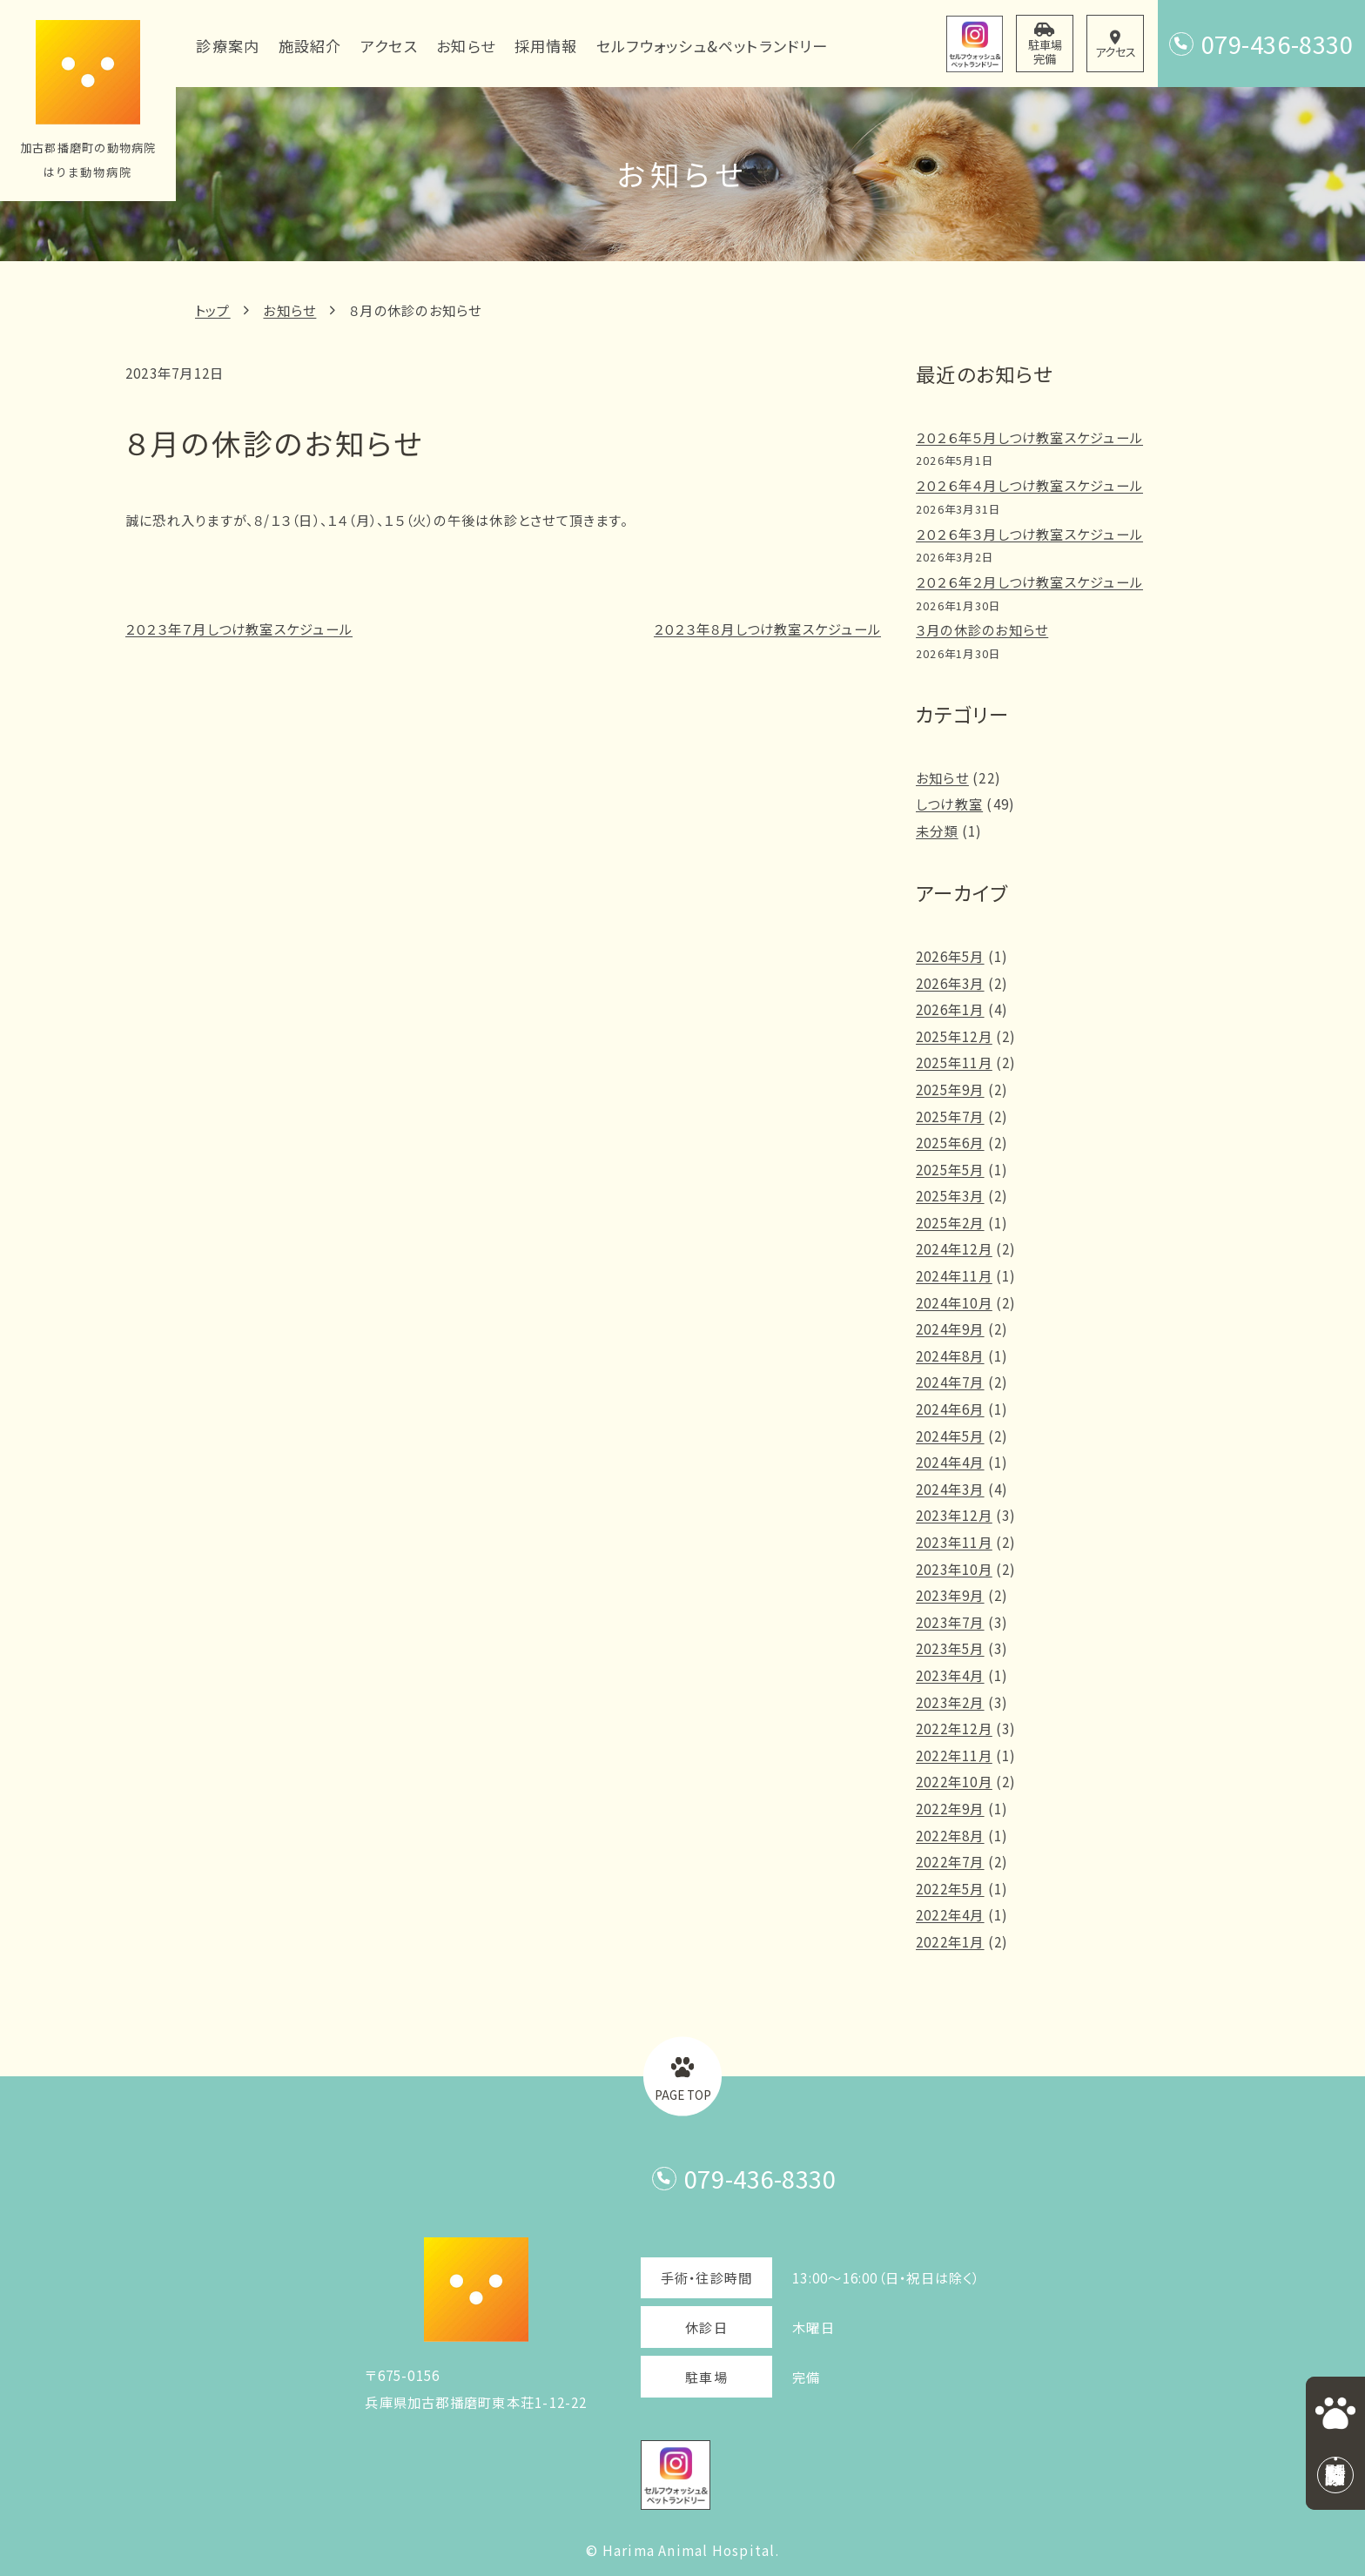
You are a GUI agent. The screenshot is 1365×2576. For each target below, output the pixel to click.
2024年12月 (954, 1248)
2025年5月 (950, 1169)
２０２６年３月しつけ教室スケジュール (1029, 533)
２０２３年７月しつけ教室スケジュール (239, 628)
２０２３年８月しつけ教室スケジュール (767, 628)
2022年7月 (950, 1861)
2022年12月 (954, 1728)
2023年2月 (950, 1702)
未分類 (937, 830)
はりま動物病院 (88, 172)
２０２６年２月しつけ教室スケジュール (1029, 581)
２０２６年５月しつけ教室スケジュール (1029, 437)
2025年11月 (954, 1062)
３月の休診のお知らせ (982, 629)
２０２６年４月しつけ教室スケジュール (1029, 484)
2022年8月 (950, 1835)
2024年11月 (954, 1275)
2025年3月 (950, 1195)
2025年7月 (950, 1116)
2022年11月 (954, 1755)
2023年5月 (950, 1648)
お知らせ (289, 309)
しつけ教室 (949, 803)
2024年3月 (950, 1488)
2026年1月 (950, 1009)
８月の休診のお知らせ (415, 309)
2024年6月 (950, 1408)
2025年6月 (950, 1142)
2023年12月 (954, 1514)
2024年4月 (950, 1461)
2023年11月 (954, 1541)
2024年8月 (950, 1355)
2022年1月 (950, 1941)
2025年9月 (950, 1089)
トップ (213, 309)
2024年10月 (954, 1302)
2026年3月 (950, 982)
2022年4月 (950, 1914)
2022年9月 (950, 1808)
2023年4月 (950, 1675)
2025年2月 (950, 1222)
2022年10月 (954, 1781)
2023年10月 (954, 1568)
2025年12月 (954, 1036)
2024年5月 (950, 1435)
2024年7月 (950, 1381)
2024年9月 (950, 1328)
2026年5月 (950, 955)
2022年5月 (950, 1888)
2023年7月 (950, 1621)
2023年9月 (950, 1594)
